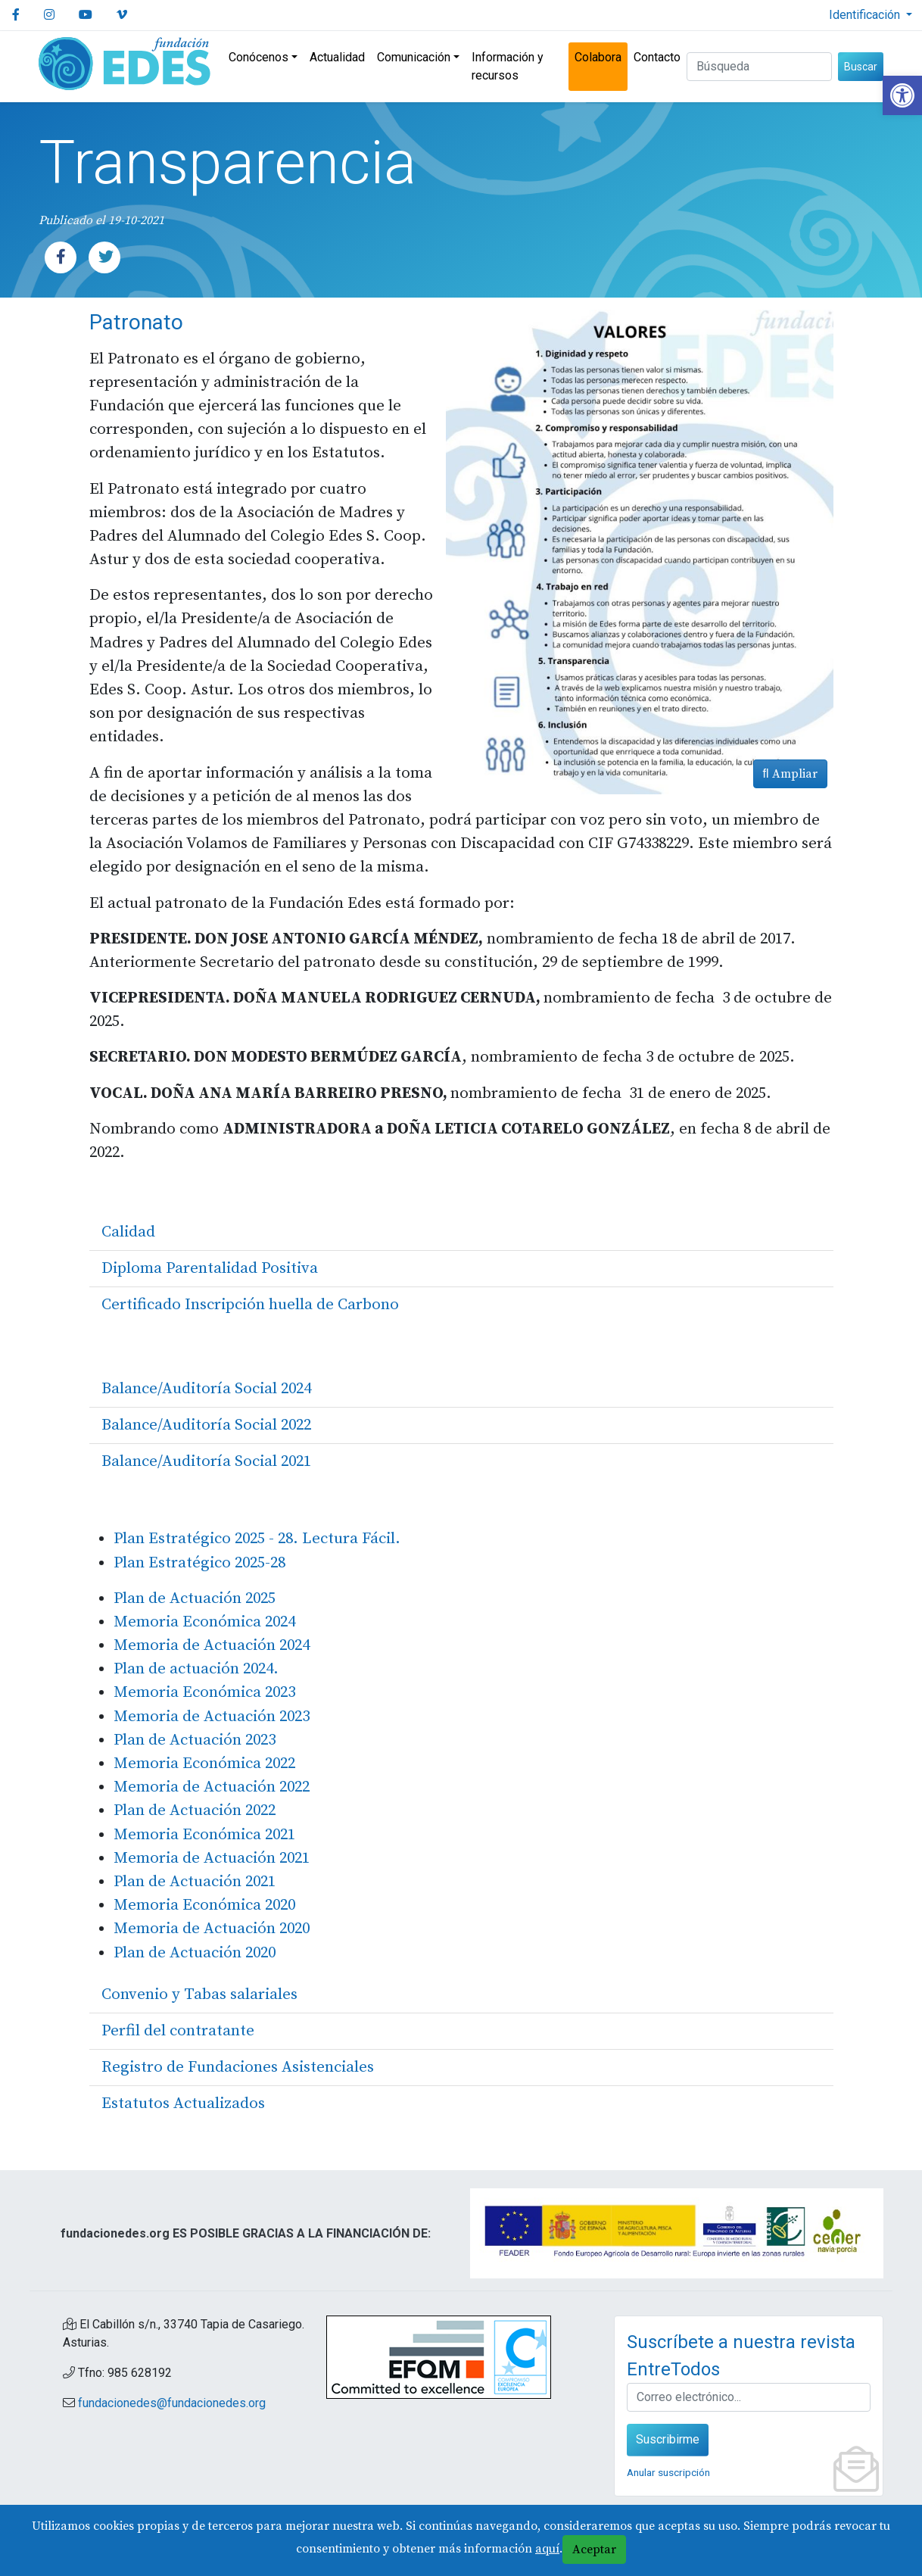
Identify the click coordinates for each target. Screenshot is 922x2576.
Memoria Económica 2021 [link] (204, 1835)
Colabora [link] (598, 57)
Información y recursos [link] (508, 66)
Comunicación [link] (413, 57)
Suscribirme (667, 2439)
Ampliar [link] (790, 773)
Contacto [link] (657, 57)
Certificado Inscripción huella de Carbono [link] (250, 1305)
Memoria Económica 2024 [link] (204, 1622)
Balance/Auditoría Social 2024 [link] (206, 1389)
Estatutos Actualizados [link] (183, 2103)
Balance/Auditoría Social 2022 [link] (206, 1425)
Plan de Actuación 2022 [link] (195, 1810)
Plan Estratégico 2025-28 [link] (199, 1563)
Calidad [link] (128, 1232)
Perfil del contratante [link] (177, 2031)
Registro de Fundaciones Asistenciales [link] (237, 2067)
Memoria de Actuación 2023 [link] (212, 1716)
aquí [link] (547, 2548)
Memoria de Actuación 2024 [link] (212, 1645)
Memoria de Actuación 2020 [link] (212, 1928)
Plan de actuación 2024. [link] (196, 1669)
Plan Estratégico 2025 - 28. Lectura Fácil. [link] (257, 1538)
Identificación (866, 15)
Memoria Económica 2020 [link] (204, 1905)
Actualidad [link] (337, 57)
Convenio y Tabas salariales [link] (199, 1994)
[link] (902, 95)
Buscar (860, 67)
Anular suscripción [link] (668, 2472)
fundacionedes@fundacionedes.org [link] (172, 2403)
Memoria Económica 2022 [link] (204, 1763)
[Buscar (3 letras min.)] (759, 66)
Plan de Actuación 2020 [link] (195, 1953)
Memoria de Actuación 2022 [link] (212, 1787)
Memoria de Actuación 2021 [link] (212, 1858)
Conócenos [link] (258, 57)
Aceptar (594, 2549)
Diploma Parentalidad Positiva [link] (209, 1268)
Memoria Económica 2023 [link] (206, 1692)
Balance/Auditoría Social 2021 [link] (206, 1461)
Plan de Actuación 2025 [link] (195, 1598)
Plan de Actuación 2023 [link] (195, 1740)
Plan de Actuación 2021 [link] (195, 1881)
